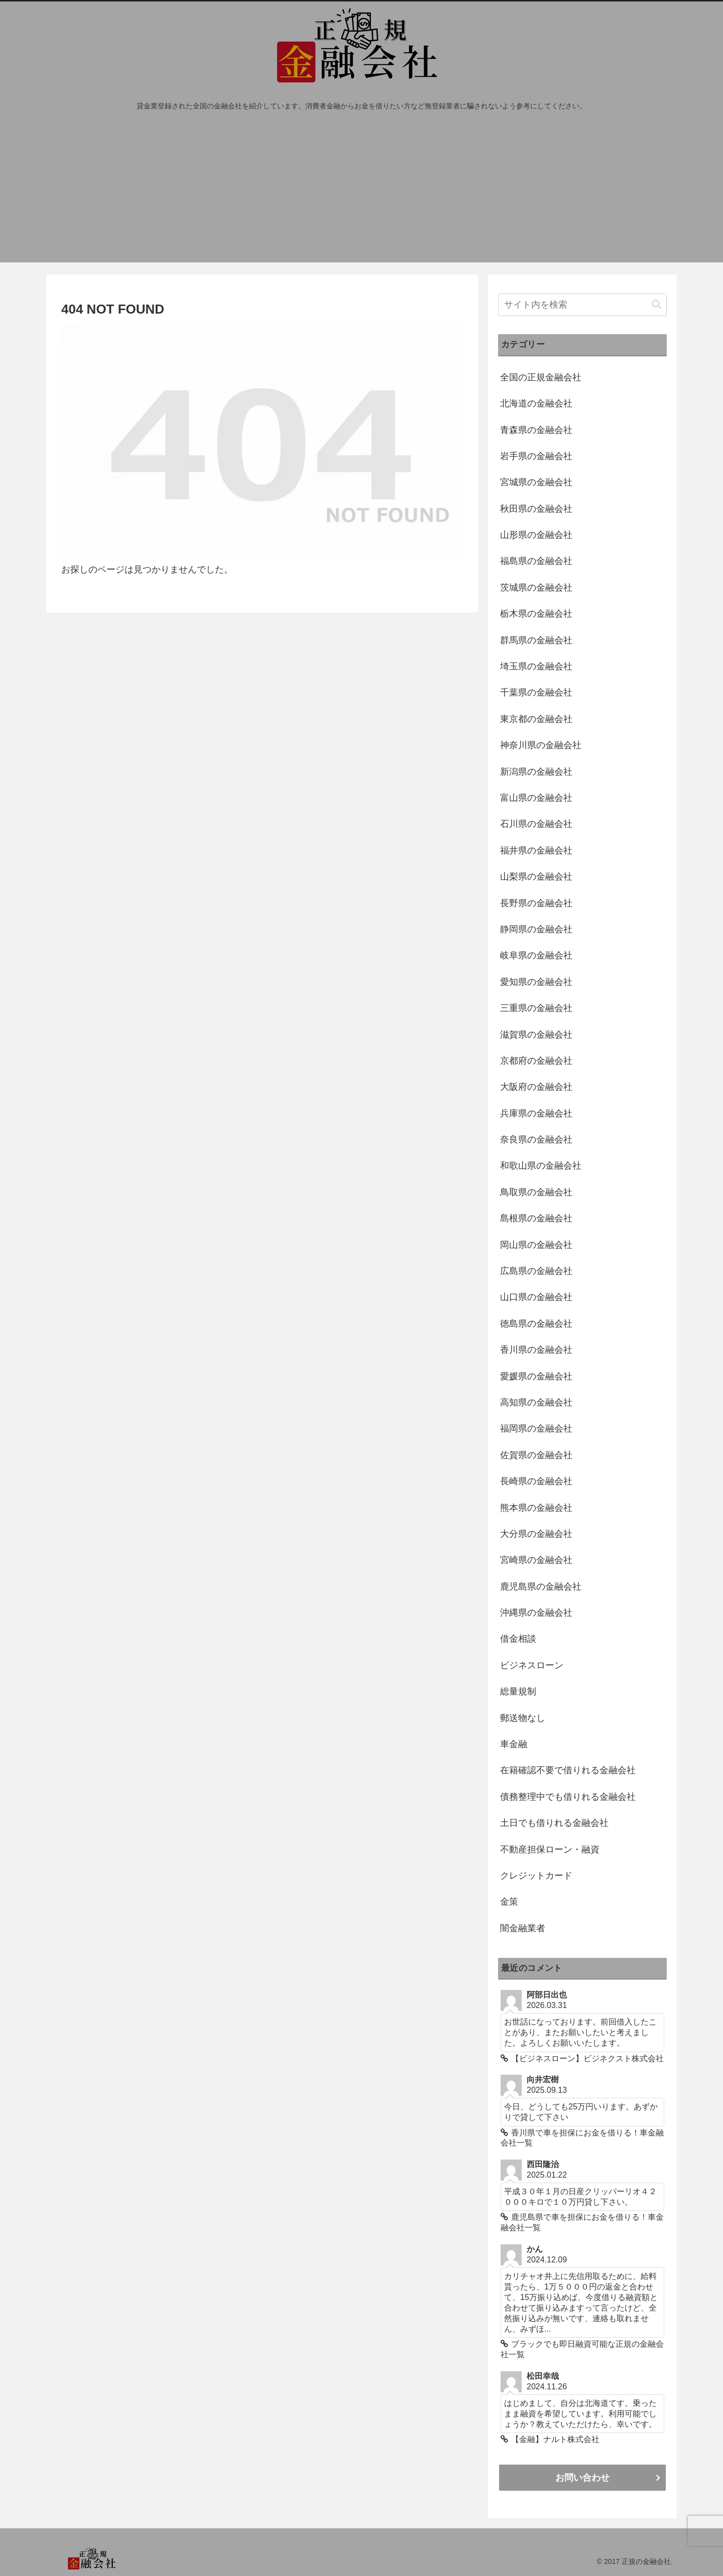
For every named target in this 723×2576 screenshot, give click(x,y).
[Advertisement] (361, 192)
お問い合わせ (582, 2478)
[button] (656, 304)
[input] (582, 305)
